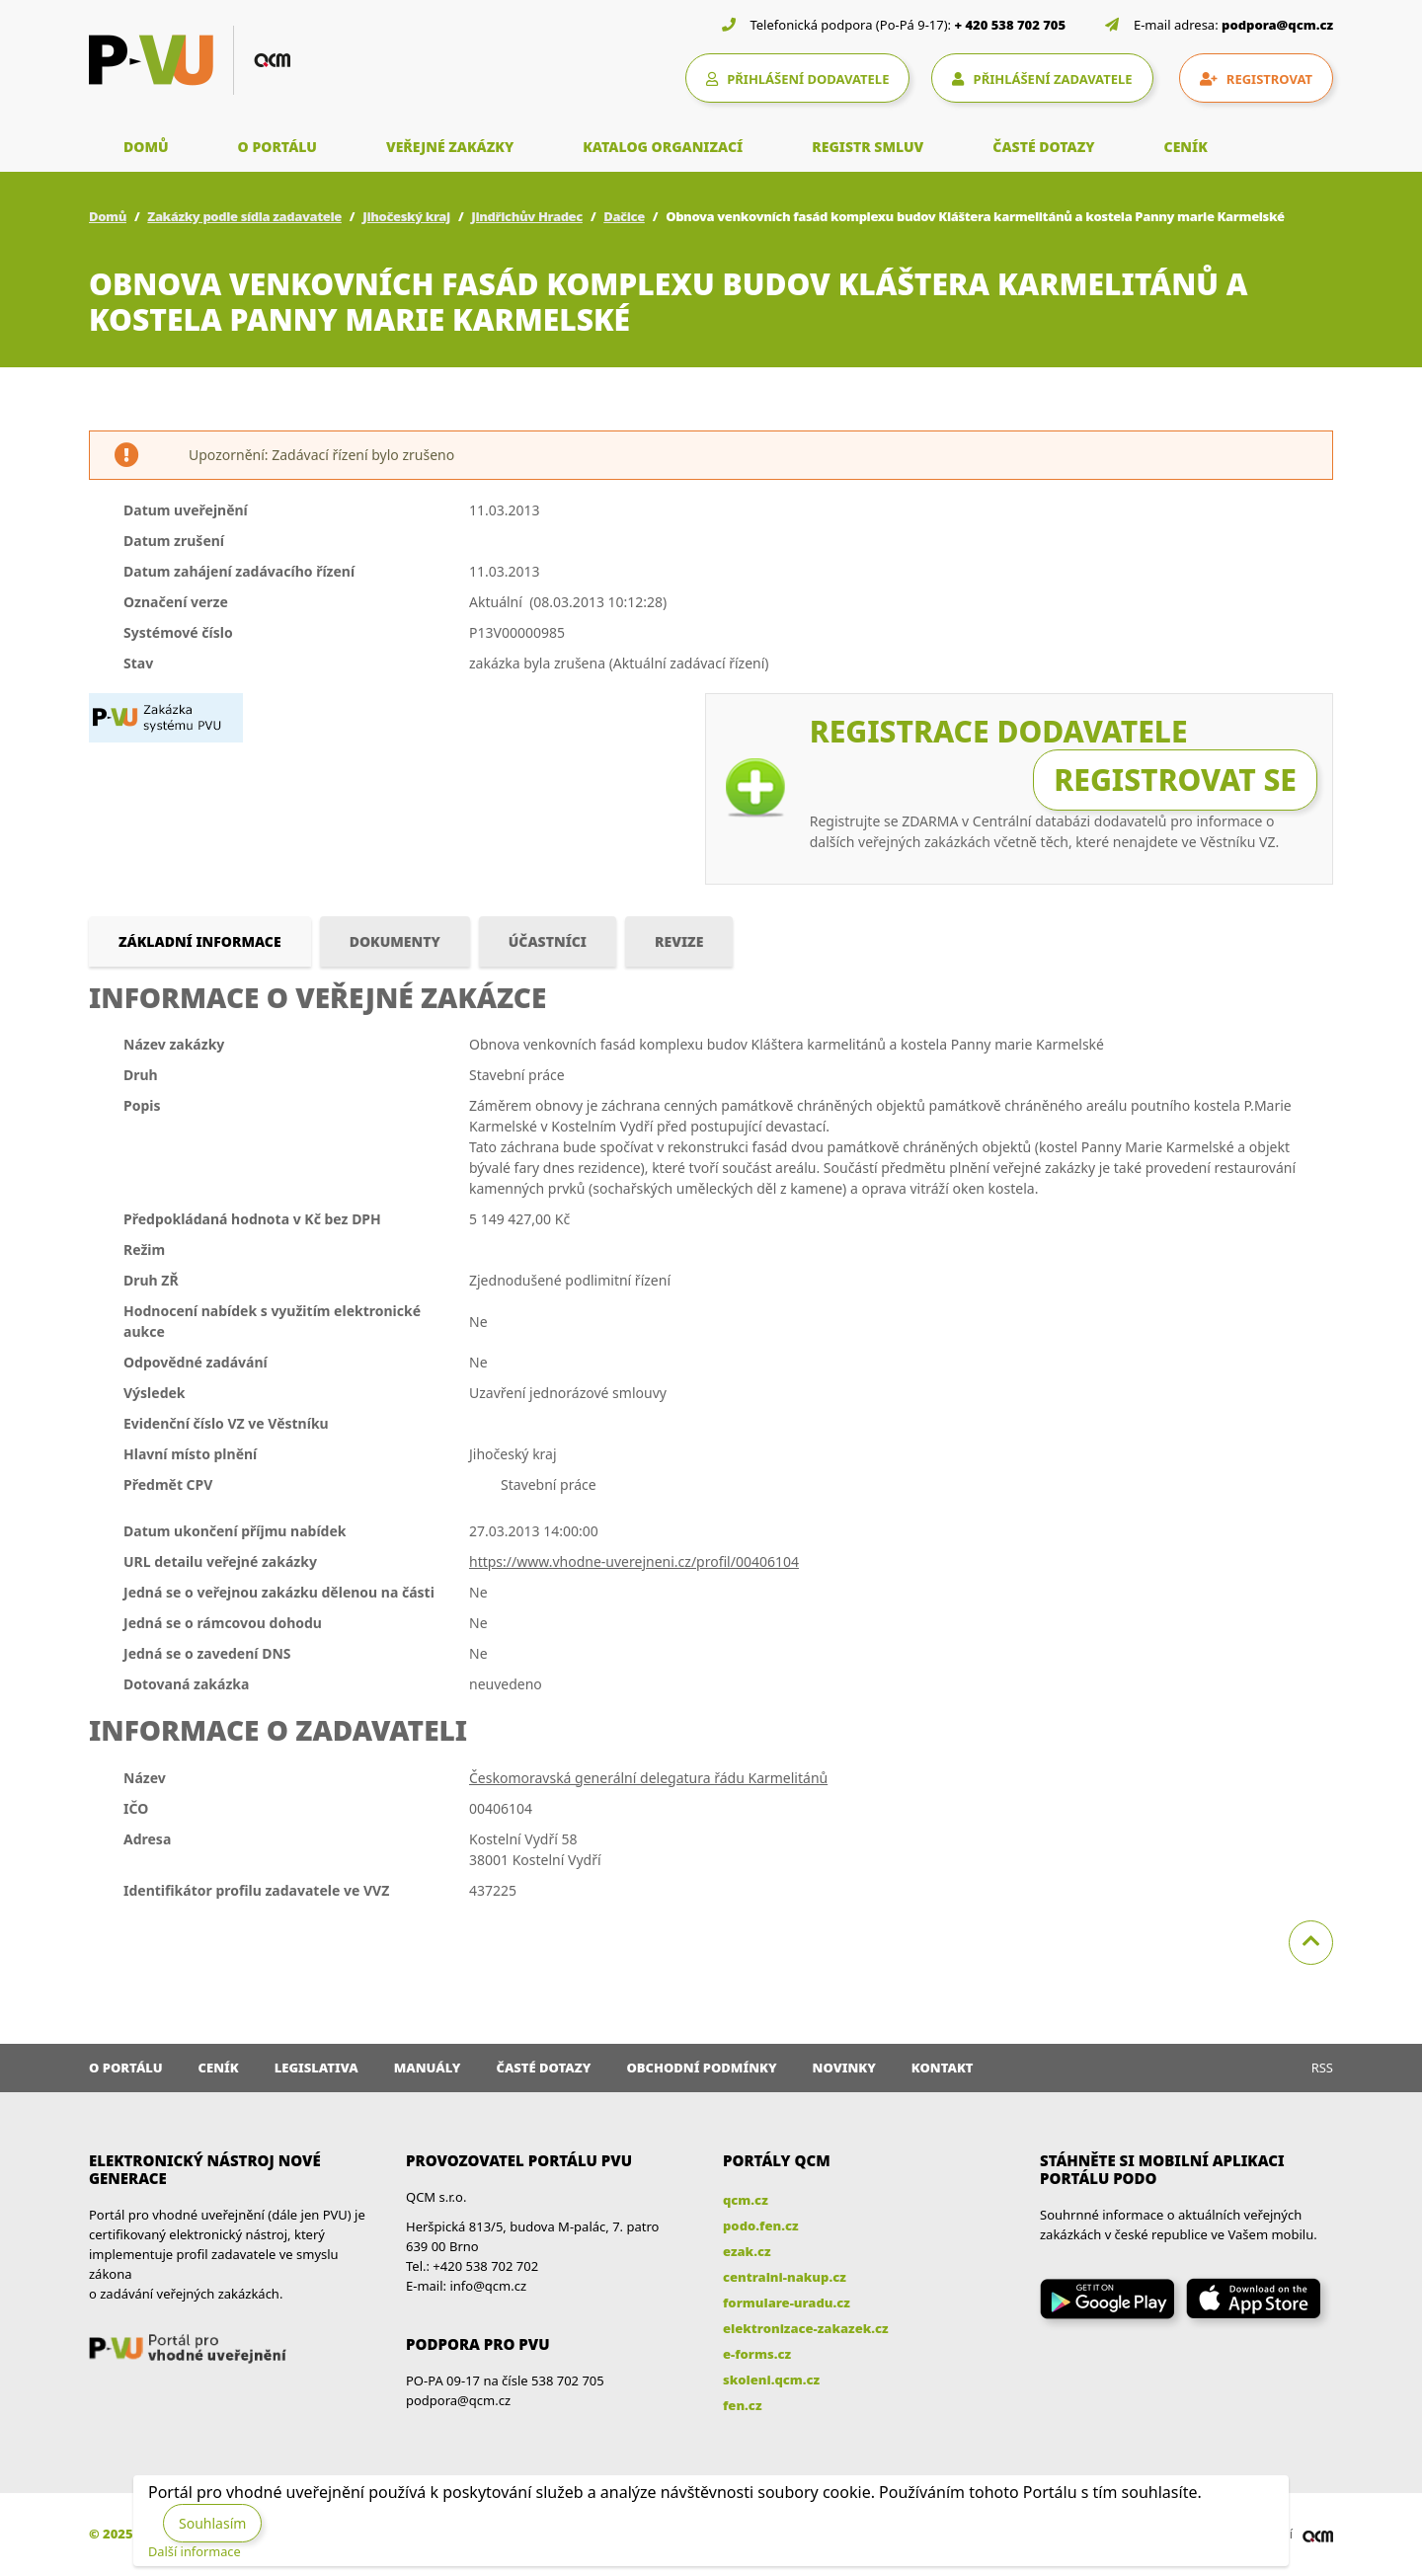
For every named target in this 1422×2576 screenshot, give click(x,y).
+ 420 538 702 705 (1010, 25)
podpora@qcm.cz (1277, 25)
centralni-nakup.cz (784, 2277)
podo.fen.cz (761, 2225)
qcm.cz (745, 2200)
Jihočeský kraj (406, 216)
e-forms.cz (757, 2354)
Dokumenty (395, 941)
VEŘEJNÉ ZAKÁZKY (450, 146)
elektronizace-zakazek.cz (806, 2328)
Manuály (427, 2067)
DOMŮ (146, 146)
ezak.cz (747, 2251)
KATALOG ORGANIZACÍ (663, 146)
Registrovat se (1175, 779)
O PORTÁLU (277, 146)
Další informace (194, 2551)
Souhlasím (212, 2523)
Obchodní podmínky (701, 2067)
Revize (679, 941)
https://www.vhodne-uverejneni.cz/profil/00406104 (634, 1561)
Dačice (624, 216)
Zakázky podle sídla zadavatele (244, 216)
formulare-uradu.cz (786, 2302)
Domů (107, 216)
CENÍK (1186, 146)
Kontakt (942, 2067)
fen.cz (742, 2405)
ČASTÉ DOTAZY (1043, 146)
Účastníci (548, 941)
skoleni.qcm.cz (771, 2379)
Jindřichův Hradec (527, 216)
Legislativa (316, 2067)
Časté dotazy (543, 2067)
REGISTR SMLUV (867, 146)
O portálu (126, 2067)
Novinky (844, 2067)
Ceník (218, 2067)
